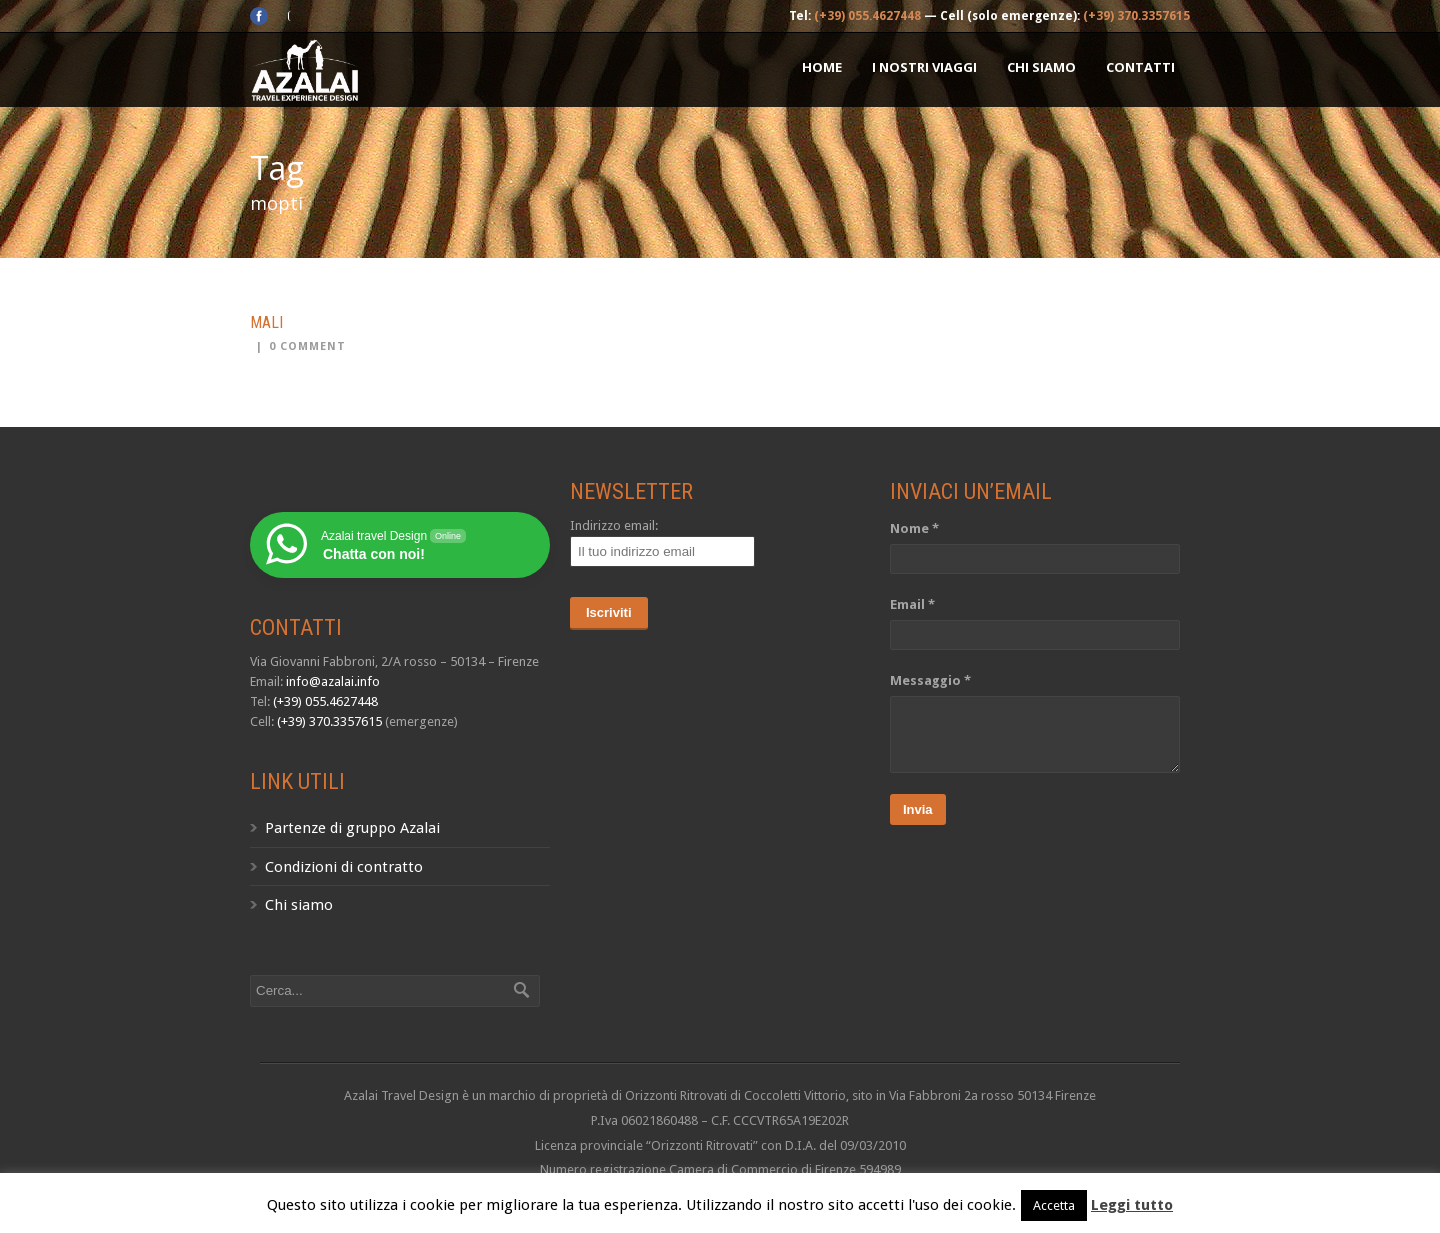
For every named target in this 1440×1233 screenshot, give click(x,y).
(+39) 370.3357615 (1136, 16)
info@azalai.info (333, 681)
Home (822, 67)
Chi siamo (1041, 67)
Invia (918, 809)
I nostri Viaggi (924, 67)
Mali (266, 322)
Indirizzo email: (614, 525)
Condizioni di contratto (344, 867)
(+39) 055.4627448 (867, 16)
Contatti (1140, 67)
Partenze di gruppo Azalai (352, 828)
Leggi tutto (1132, 1205)
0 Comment (307, 346)
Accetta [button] (1054, 1205)
